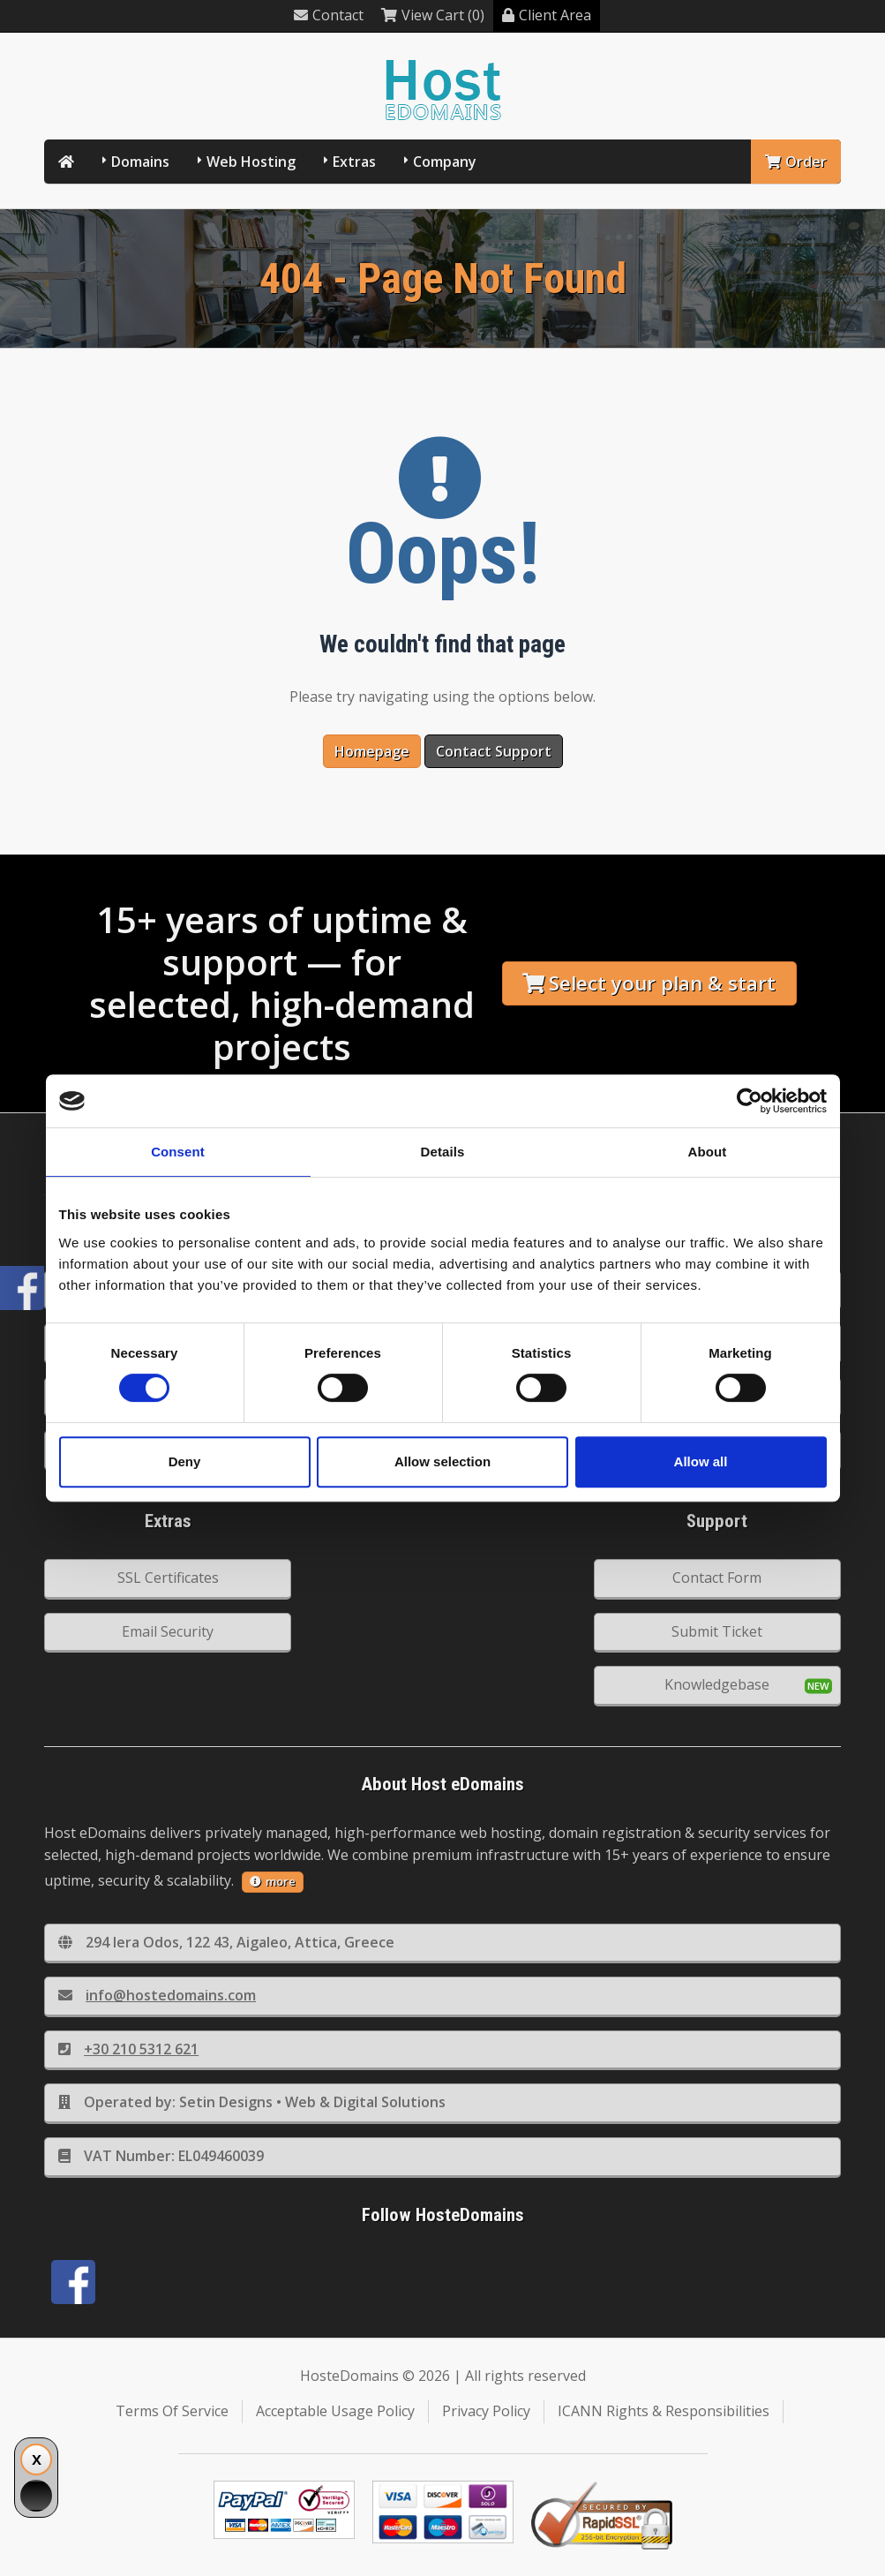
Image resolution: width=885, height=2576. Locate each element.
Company (444, 161)
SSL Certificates (168, 1577)
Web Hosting (251, 161)
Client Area (546, 15)
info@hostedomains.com (157, 1995)
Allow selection (442, 1461)
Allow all (701, 1461)
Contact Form (716, 1577)
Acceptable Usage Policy (335, 2411)
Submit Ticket (716, 1631)
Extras (354, 161)
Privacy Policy (486, 2411)
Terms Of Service (172, 2411)
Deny (185, 1461)
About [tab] (707, 1151)
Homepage (371, 751)
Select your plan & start (649, 983)
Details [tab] (443, 1151)
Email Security (168, 1631)
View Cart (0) (432, 15)
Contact (329, 15)
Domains (140, 161)
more (273, 1881)
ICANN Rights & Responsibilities (663, 2411)
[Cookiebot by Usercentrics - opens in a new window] (749, 1101)
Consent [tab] (178, 1151)
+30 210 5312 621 (128, 2049)
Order (796, 161)
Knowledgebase (716, 1684)
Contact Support (493, 751)
